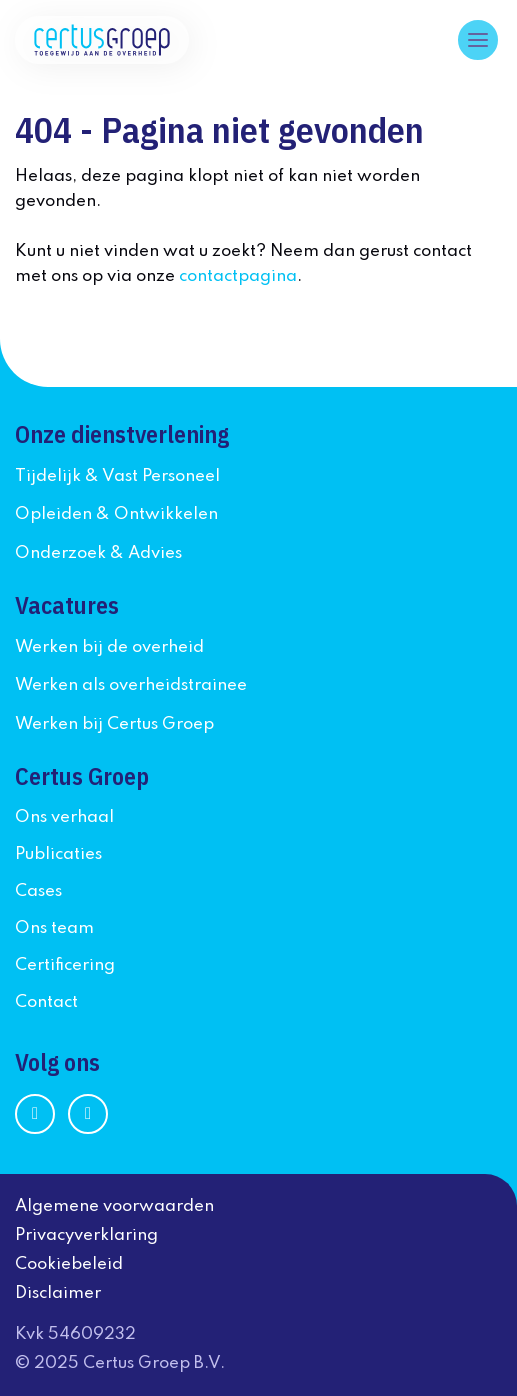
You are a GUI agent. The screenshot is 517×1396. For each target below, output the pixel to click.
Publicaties (58, 854)
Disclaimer (58, 1293)
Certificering (65, 965)
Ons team (54, 928)
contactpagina (238, 276)
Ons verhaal (64, 817)
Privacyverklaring (86, 1235)
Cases (38, 891)
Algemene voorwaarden (114, 1206)
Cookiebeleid (69, 1264)
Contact (46, 1002)
